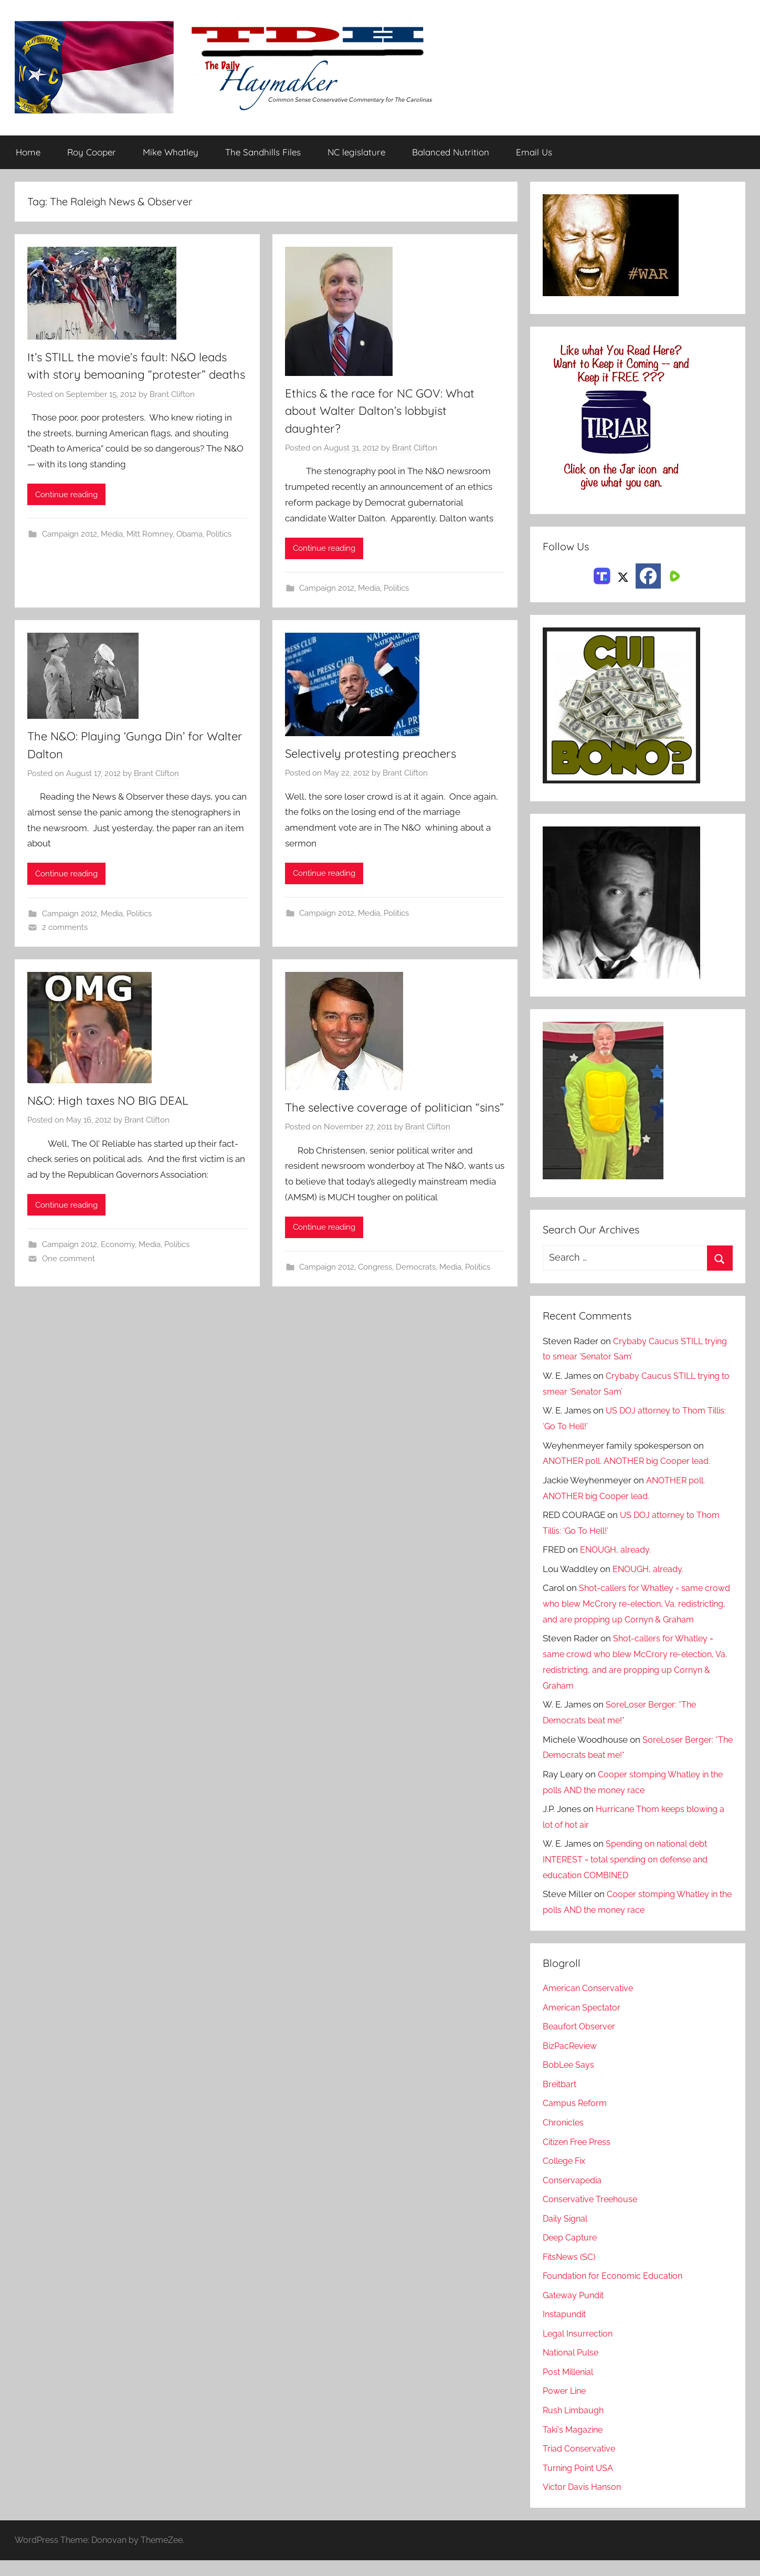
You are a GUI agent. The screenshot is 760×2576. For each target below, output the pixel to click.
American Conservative (590, 2004)
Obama (189, 552)
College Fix (566, 2176)
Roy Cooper (91, 152)
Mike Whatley (170, 152)
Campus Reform (576, 2119)
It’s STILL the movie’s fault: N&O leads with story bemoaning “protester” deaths (135, 374)
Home (28, 152)
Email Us (534, 152)
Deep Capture (571, 2253)
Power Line (566, 2407)
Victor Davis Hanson (584, 2502)
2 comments (65, 928)
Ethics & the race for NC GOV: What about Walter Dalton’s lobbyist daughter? (387, 410)
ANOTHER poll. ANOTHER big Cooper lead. (631, 1461)
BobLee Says (569, 2081)
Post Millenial (570, 2387)
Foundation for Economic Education (616, 2291)
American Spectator (583, 2023)
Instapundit (566, 2330)
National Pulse (572, 2368)
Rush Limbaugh (575, 2426)
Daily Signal (567, 2234)
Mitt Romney (149, 552)
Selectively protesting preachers (376, 754)
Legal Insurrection (580, 2349)
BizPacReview (571, 2061)
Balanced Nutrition (450, 152)
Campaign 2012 (69, 552)
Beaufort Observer (580, 2042)
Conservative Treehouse (592, 2215)
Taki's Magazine (574, 2445)
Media (112, 552)
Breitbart (560, 2100)
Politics (218, 552)
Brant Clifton (172, 412)
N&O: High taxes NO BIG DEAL (114, 1101)
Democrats (416, 1286)
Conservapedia (574, 2196)
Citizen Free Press (579, 2157)
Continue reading (66, 513)
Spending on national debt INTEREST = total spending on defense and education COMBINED (630, 1876)
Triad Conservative (581, 2464)
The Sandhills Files (263, 152)
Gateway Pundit (575, 2311)
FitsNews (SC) (571, 2272)
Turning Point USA (580, 2483)
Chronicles (565, 2138)
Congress (375, 1286)
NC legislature (356, 152)
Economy (118, 1246)
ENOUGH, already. (617, 1550)
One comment (68, 1260)
